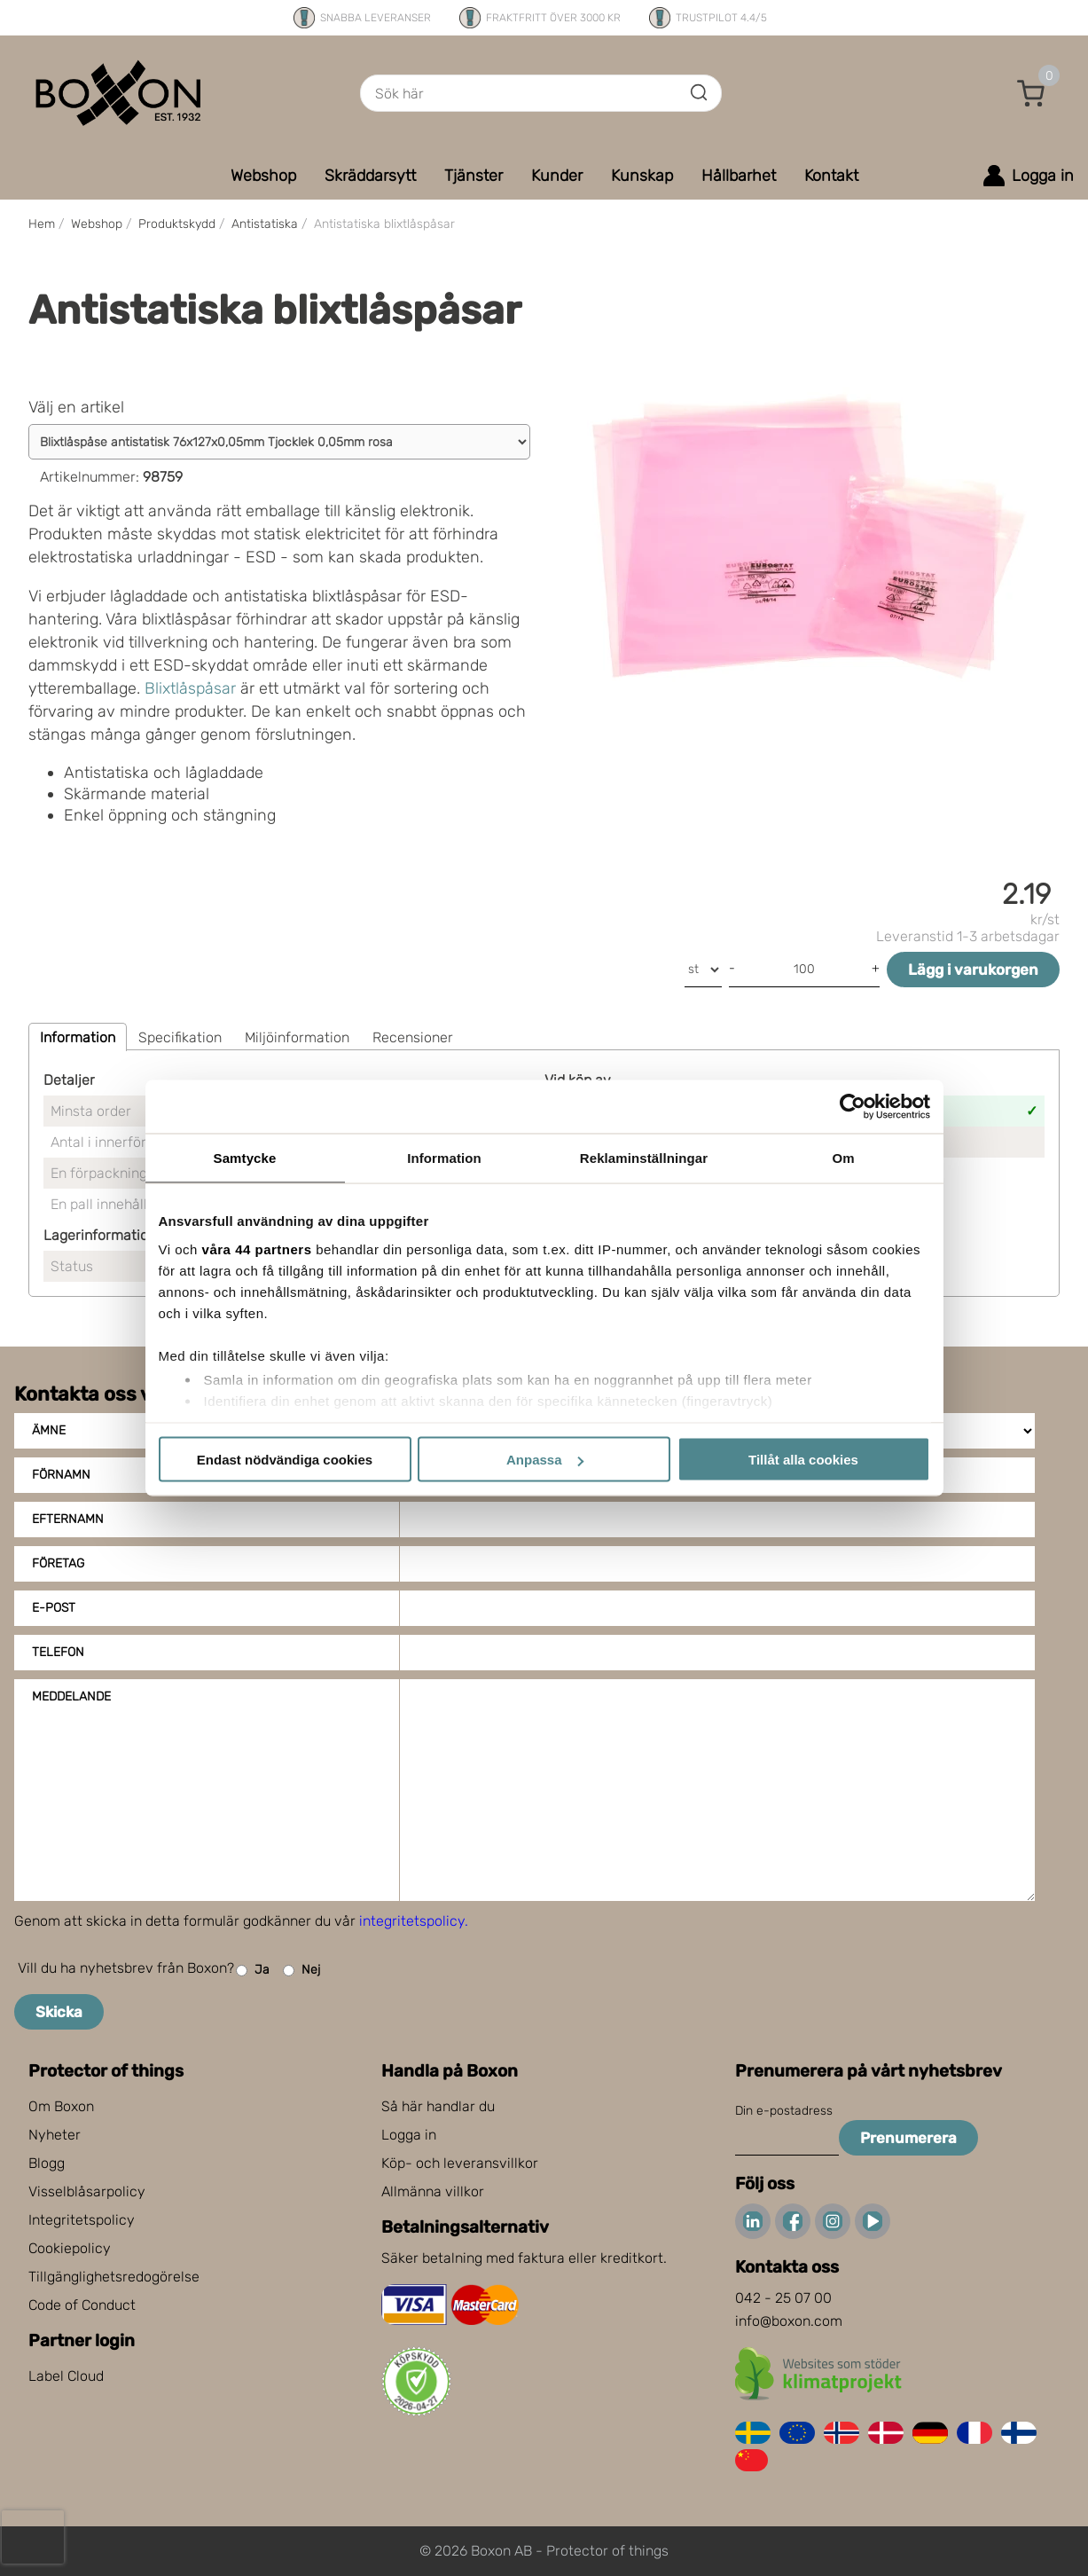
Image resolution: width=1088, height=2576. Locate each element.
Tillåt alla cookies (803, 1459)
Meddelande (71, 1696)
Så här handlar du (438, 2106)
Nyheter (54, 2134)
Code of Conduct (82, 2305)
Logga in (408, 2134)
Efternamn (68, 1519)
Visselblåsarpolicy (86, 2191)
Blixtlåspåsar (190, 688)
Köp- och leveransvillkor (459, 2163)
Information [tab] (444, 1158)
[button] (1031, 93)
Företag (58, 1563)
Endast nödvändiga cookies (284, 1459)
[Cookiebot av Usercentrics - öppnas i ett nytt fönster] (852, 1107)
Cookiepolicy (69, 2248)
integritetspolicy (412, 1920)
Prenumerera (908, 2138)
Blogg (46, 2163)
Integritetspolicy (81, 2219)
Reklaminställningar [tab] (644, 1158)
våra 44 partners (257, 1248)
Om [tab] (843, 1158)
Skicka (58, 2012)
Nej (301, 1970)
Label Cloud (66, 2376)
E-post (53, 1607)
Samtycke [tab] (245, 1158)
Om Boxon (61, 2106)
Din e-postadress (784, 2110)
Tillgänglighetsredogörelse (114, 2276)
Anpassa (544, 1459)
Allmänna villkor (432, 2191)
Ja (253, 1970)
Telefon (58, 1652)
